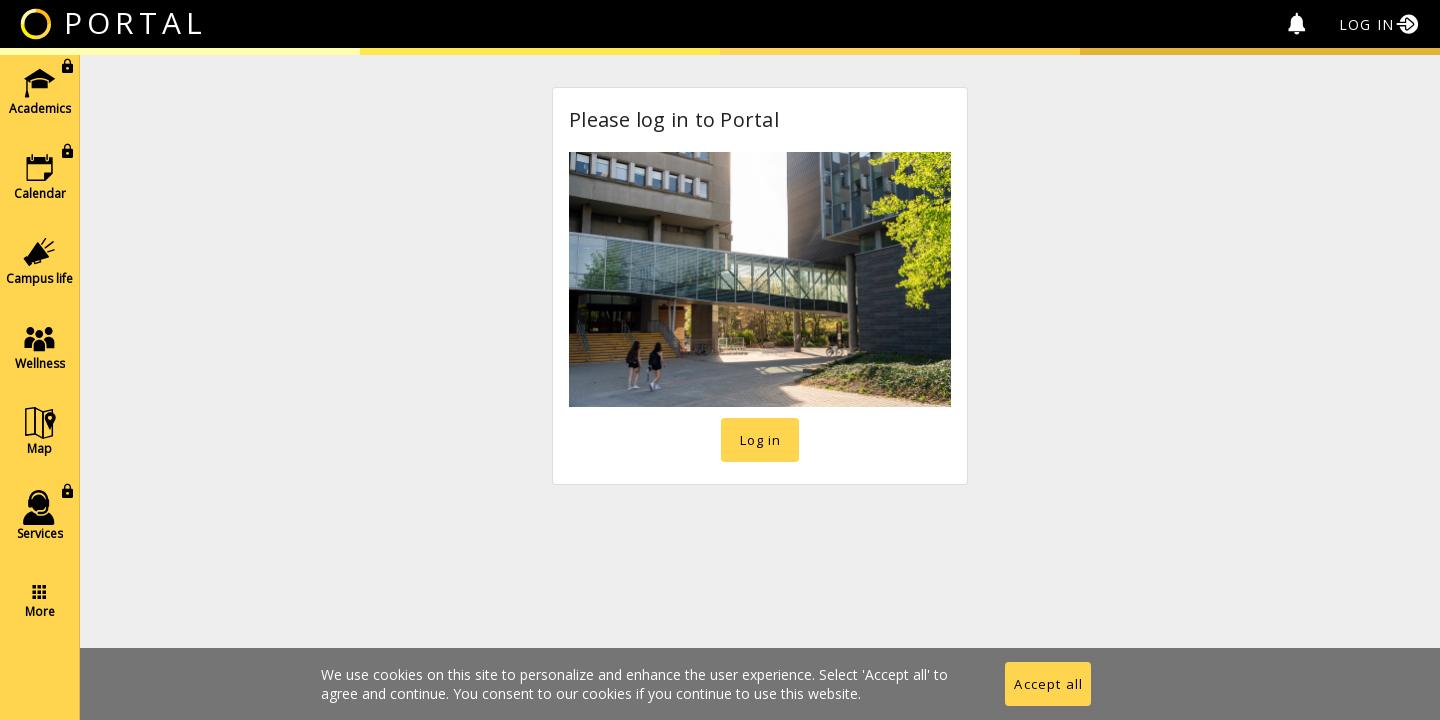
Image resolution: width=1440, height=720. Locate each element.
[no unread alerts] (1297, 24)
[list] (39, 345)
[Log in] (1380, 24)
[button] (39, 90)
